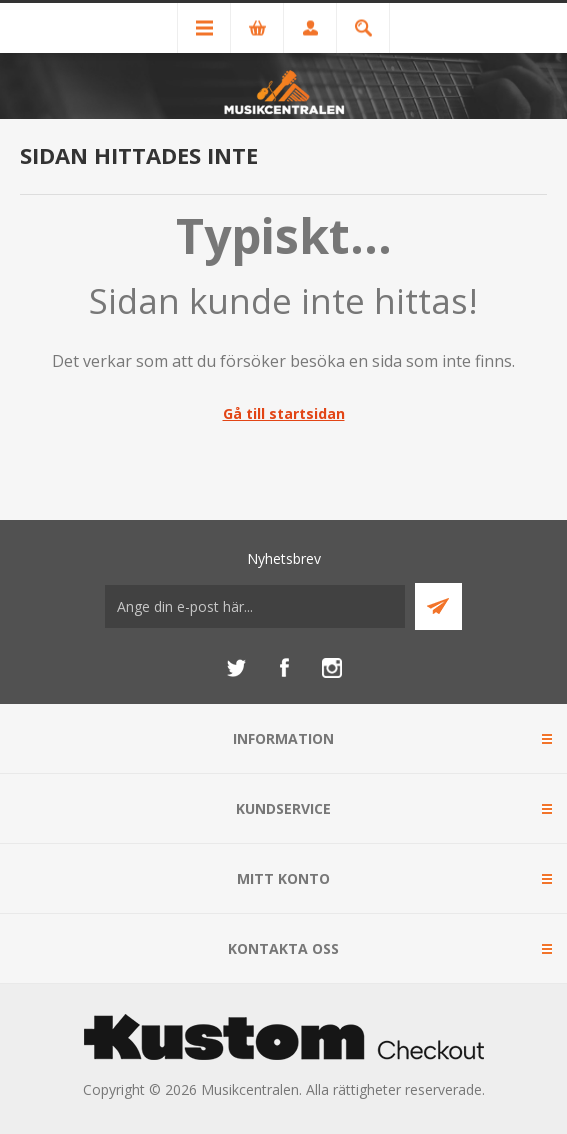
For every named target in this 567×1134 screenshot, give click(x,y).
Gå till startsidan (284, 413)
